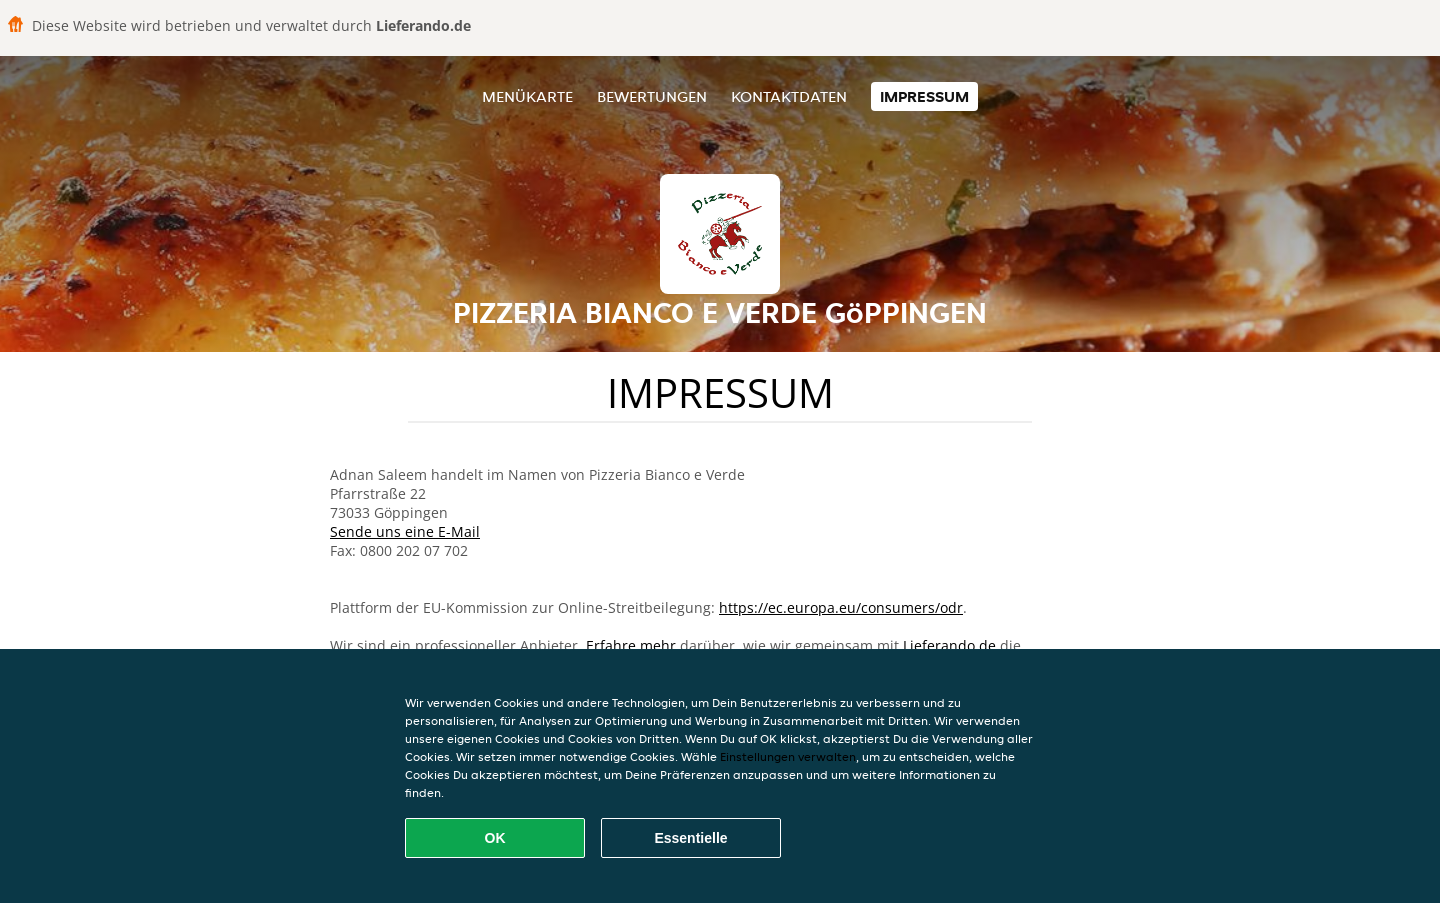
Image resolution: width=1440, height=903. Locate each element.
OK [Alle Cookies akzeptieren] (495, 838)
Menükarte (527, 96)
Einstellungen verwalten (788, 756)
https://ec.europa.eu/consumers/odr (841, 607)
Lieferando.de (949, 645)
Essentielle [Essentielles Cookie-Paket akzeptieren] (690, 838)
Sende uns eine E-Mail (405, 531)
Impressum (924, 96)
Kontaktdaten (789, 96)
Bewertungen (652, 96)
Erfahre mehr (631, 645)
